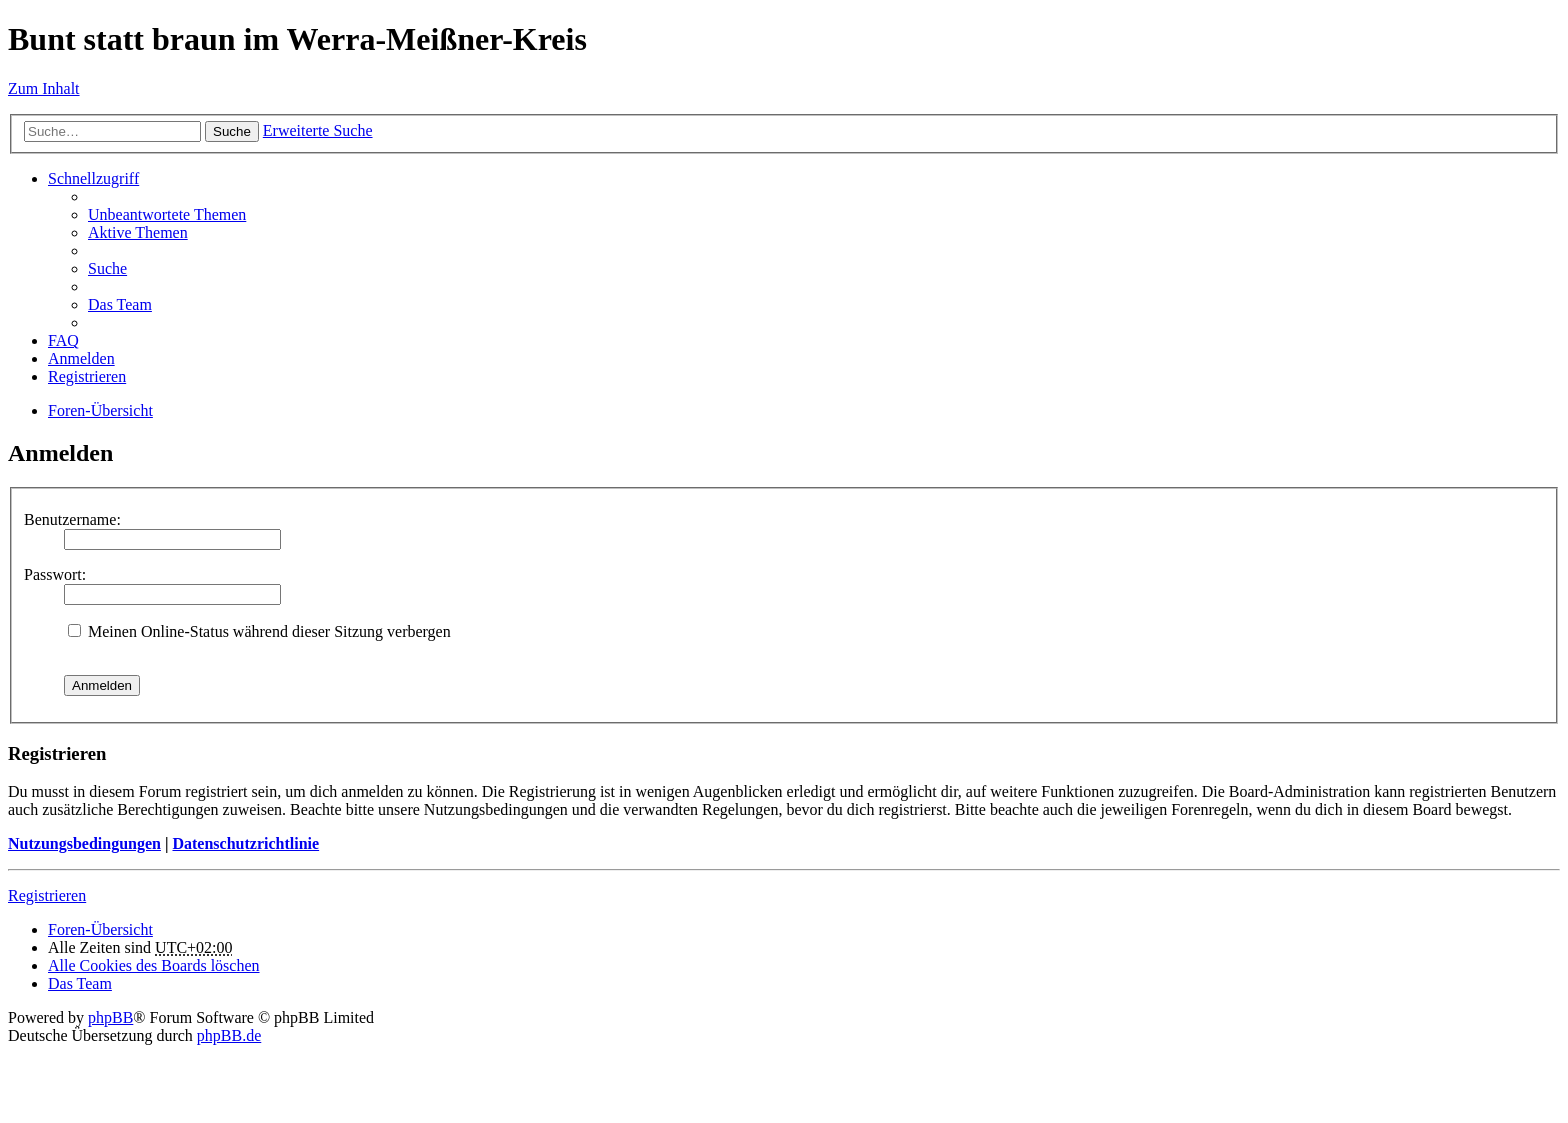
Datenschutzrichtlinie (245, 843)
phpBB (110, 1017)
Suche (232, 131)
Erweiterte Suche (318, 130)
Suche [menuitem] (107, 268)
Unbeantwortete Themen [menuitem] (167, 214)
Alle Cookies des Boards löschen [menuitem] (154, 965)
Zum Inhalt (44, 88)
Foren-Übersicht (100, 410)
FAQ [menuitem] (63, 340)
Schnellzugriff (93, 178)
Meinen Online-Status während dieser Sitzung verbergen (259, 631)
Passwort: (55, 574)
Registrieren (47, 895)
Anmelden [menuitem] (81, 358)
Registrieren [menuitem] (87, 376)
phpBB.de (229, 1035)
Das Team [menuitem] (120, 304)
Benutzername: (72, 519)
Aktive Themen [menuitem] (138, 232)
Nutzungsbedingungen (84, 843)
